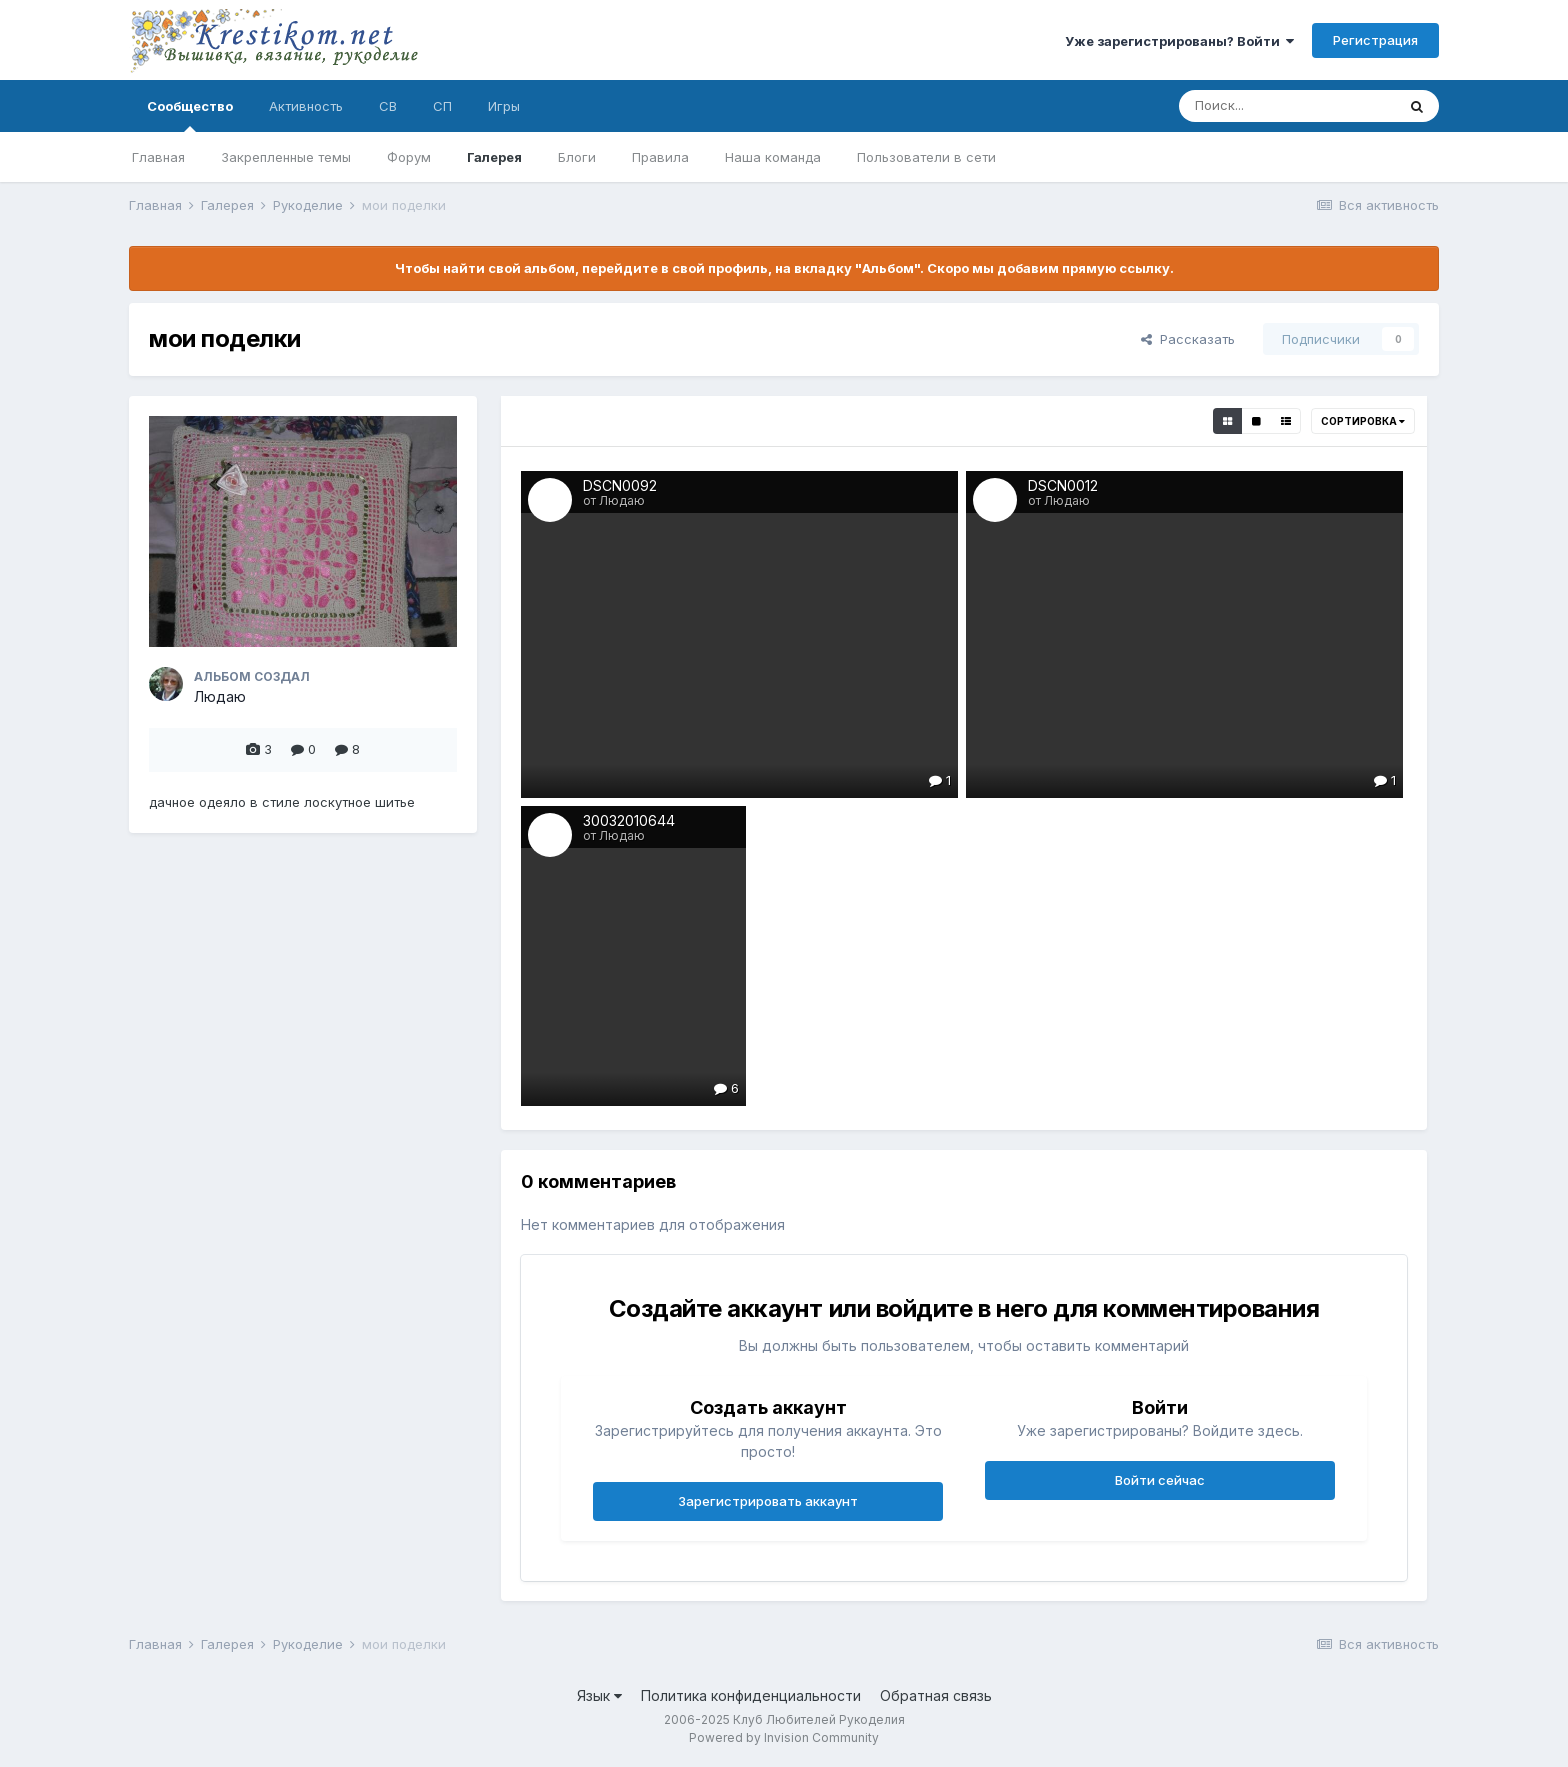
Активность (306, 106)
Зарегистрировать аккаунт (768, 1501)
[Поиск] (1287, 106)
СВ (388, 106)
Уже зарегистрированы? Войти (1179, 41)
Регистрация (1375, 40)
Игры (504, 106)
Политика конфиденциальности (751, 1695)
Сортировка (1363, 421)
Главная (158, 157)
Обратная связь (936, 1695)
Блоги (577, 157)
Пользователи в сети (926, 157)
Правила (660, 157)
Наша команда (773, 157)
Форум (409, 157)
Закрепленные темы (286, 157)
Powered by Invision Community (784, 1737)
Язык (599, 1695)
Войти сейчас (1160, 1480)
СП (442, 106)
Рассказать (1188, 339)
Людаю (220, 696)
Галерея (494, 157)
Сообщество (190, 115)
